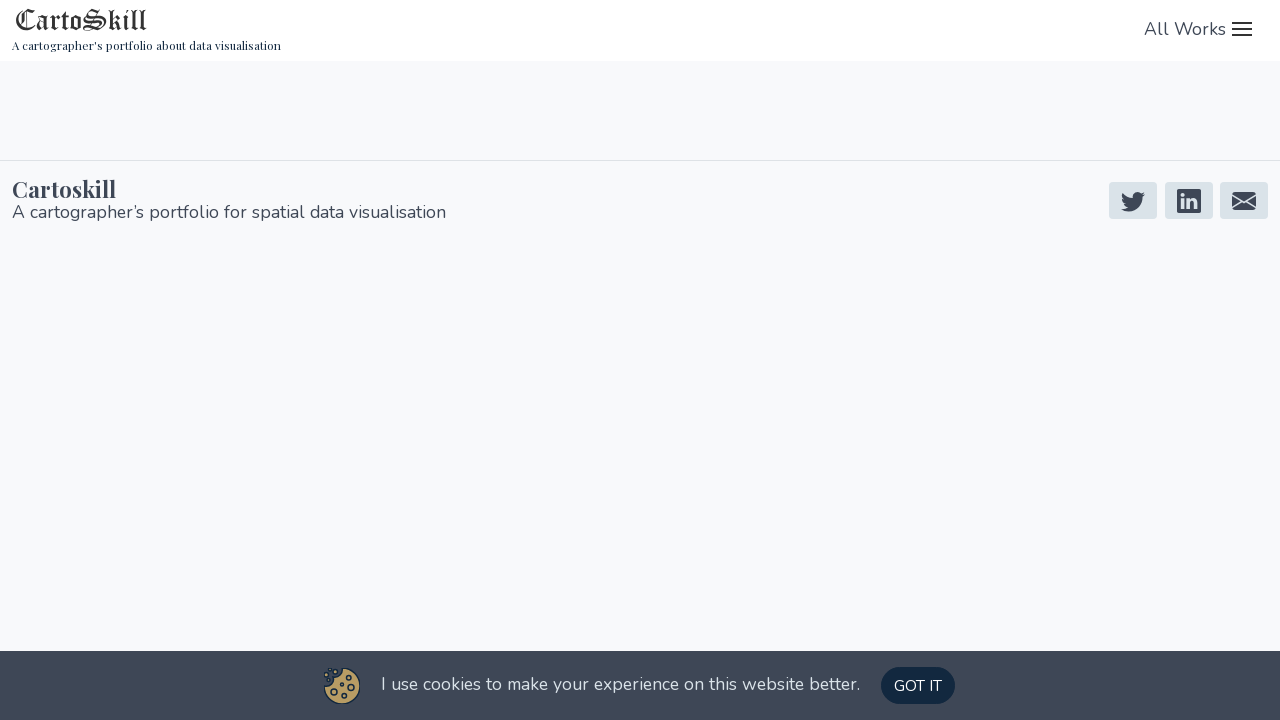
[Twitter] (1133, 200)
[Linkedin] (1189, 200)
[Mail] (1244, 200)
